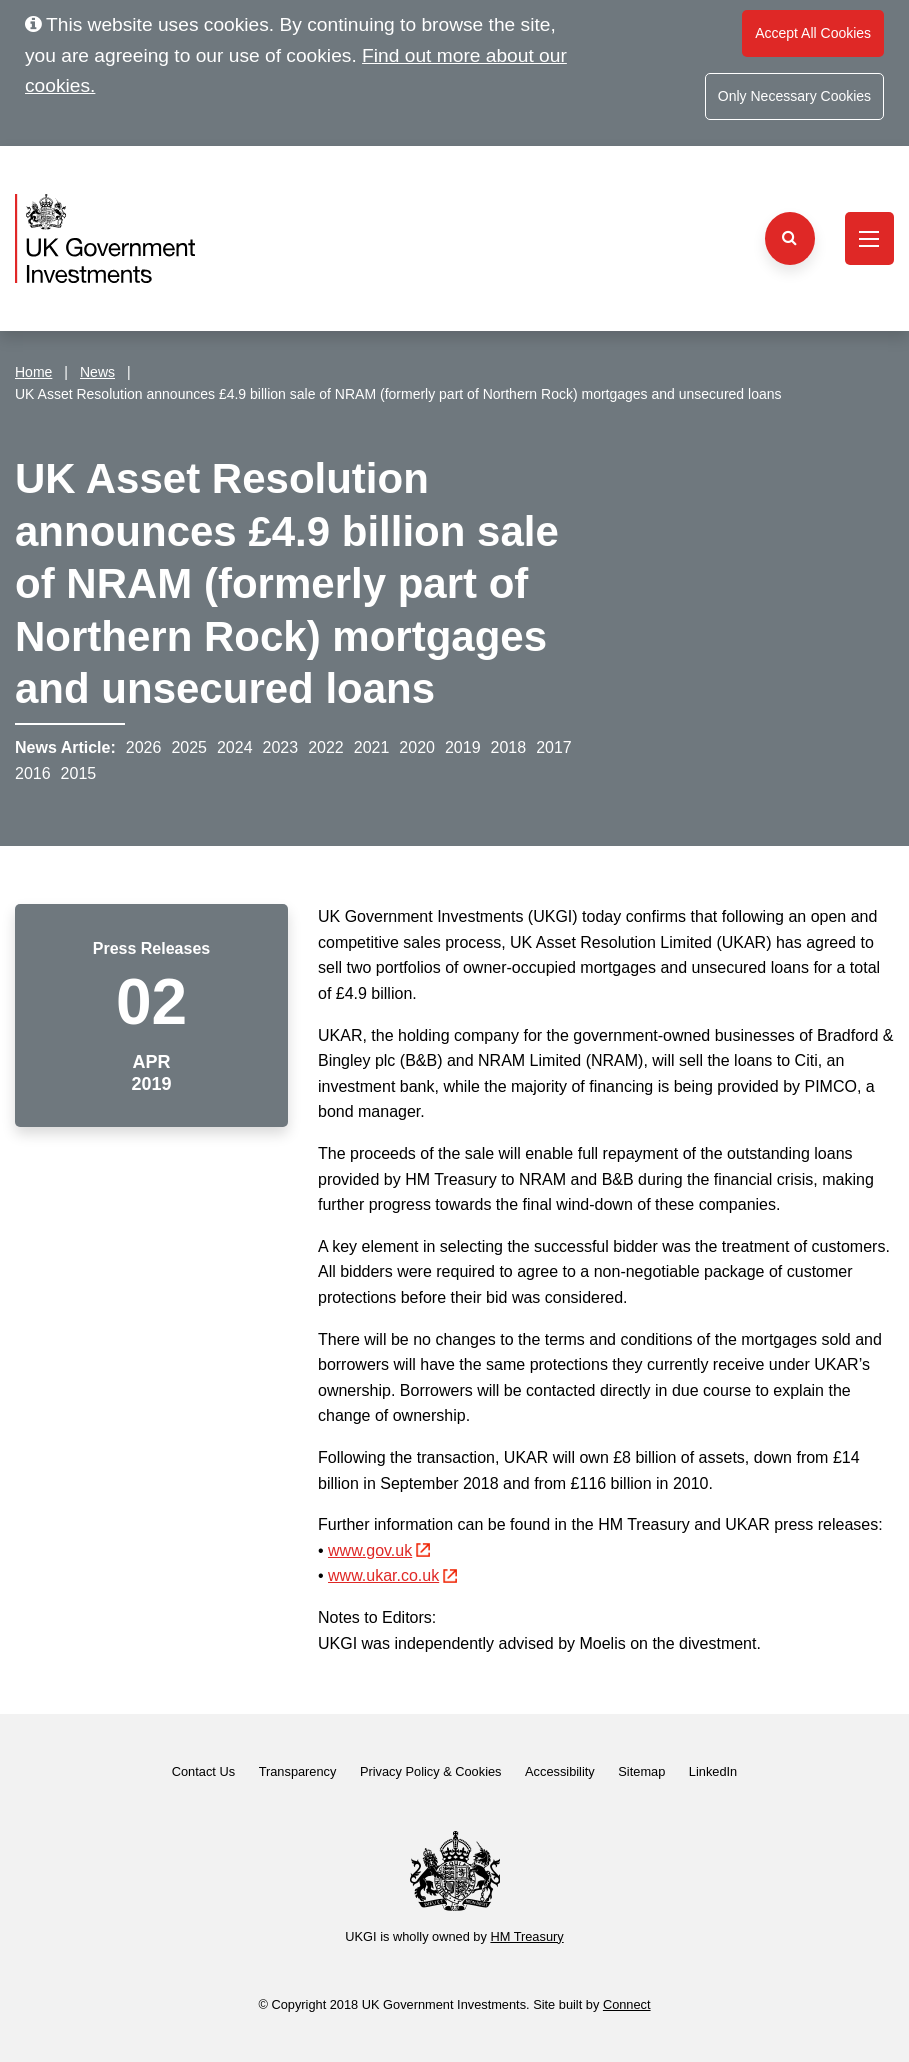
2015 (79, 773)
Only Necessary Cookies (794, 96)
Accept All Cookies (813, 33)
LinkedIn (713, 1771)
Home (33, 372)
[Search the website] (790, 238)
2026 (144, 747)
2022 (326, 747)
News (97, 372)
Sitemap (641, 1771)
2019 (463, 747)
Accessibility (560, 1771)
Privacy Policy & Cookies (431, 1771)
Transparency (298, 1771)
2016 (33, 773)
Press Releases (151, 948)
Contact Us (203, 1771)
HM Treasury (526, 1936)
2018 (509, 747)
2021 (372, 747)
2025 (189, 747)
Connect (627, 2004)
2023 (281, 747)
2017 (554, 747)
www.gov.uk (379, 1550)
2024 (235, 747)
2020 (417, 747)
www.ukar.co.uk (392, 1575)
